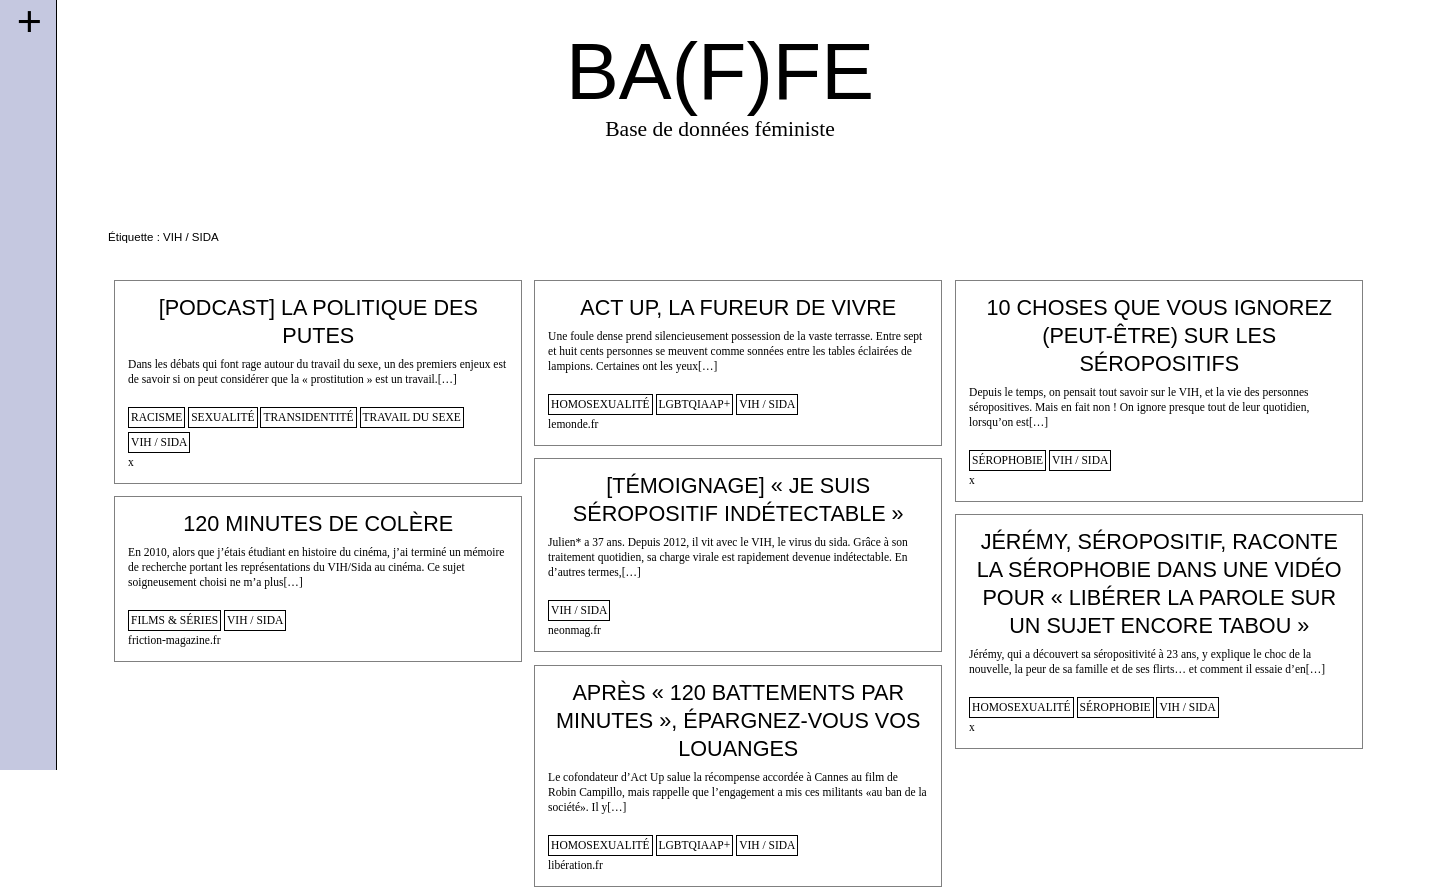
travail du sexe (412, 417)
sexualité (222, 417)
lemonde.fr (573, 424)
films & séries (174, 620)
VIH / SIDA (159, 442)
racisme (156, 417)
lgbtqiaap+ (695, 404)
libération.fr (575, 865)
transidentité (308, 417)
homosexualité (600, 404)
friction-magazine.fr (174, 640)
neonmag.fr (574, 630)
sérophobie (1007, 460)
